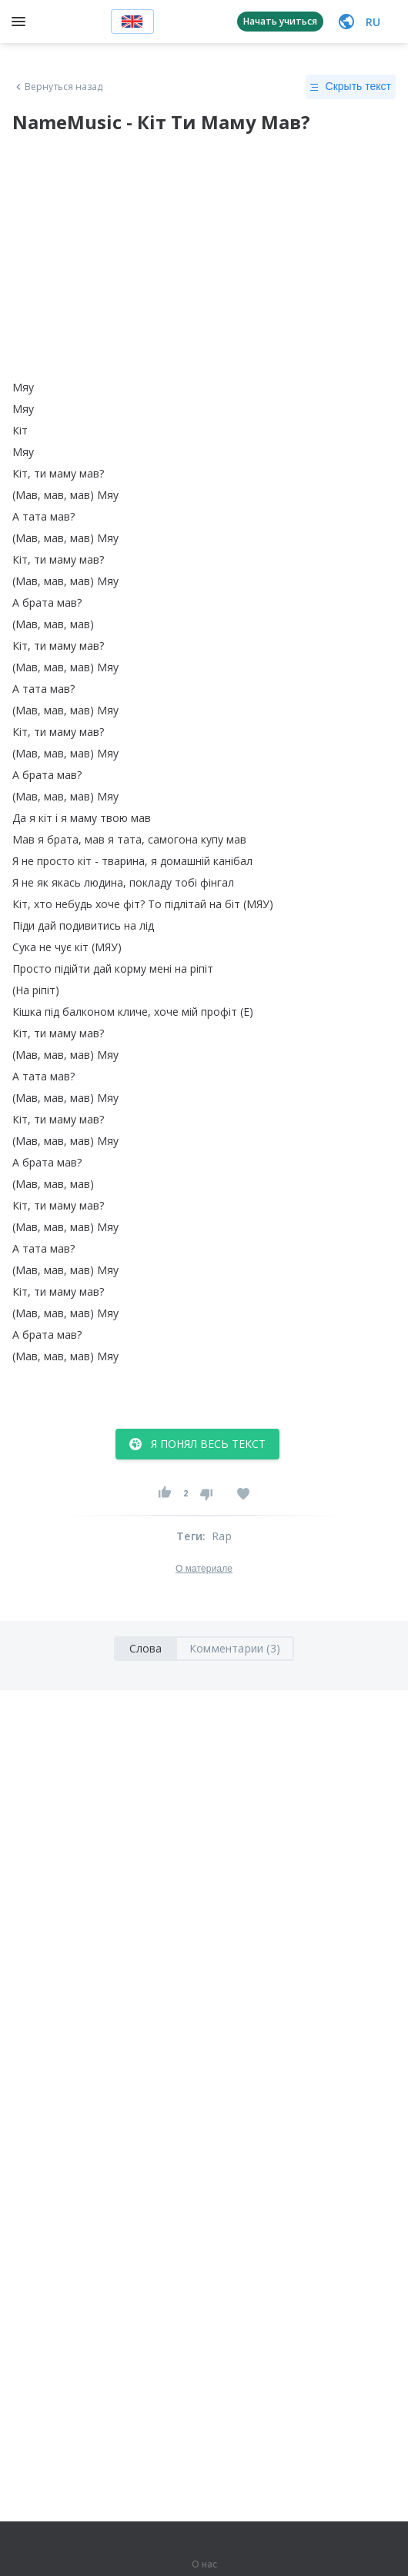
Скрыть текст (350, 87)
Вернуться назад (57, 87)
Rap (222, 1536)
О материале (204, 1568)
